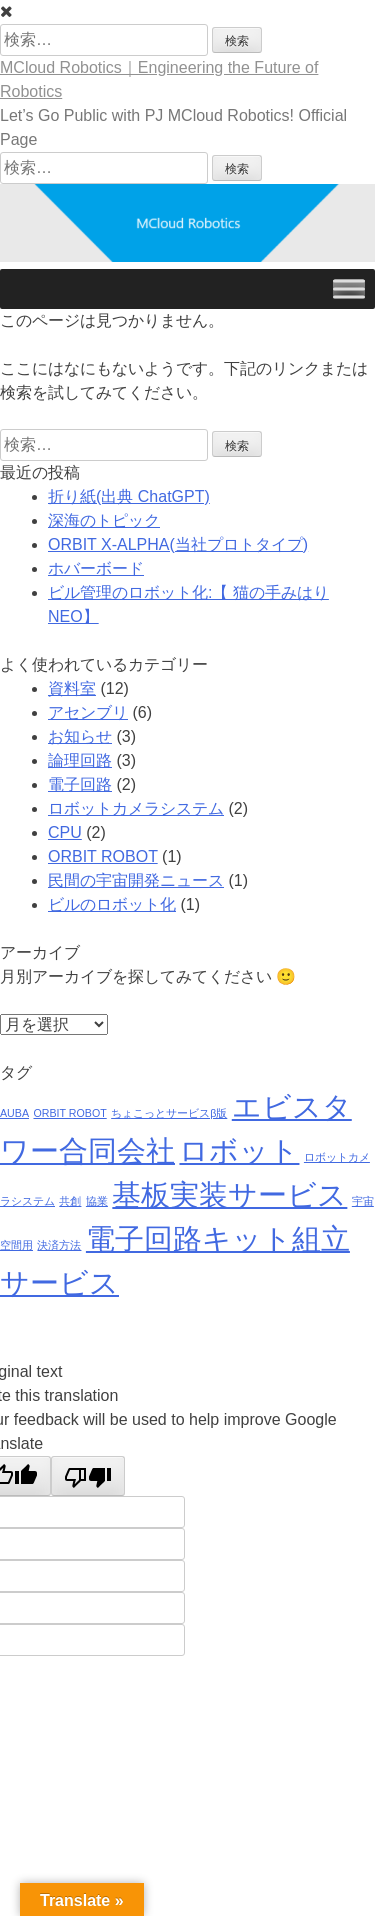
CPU (65, 832)
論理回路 (80, 760)
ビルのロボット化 (112, 904)
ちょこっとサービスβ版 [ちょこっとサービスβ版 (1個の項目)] (169, 1113)
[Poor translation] (88, 1476)
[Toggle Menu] (349, 288)
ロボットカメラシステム (136, 808)
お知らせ (80, 736)
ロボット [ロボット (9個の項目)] (239, 1150)
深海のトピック (104, 520)
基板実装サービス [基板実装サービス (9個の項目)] (229, 1194)
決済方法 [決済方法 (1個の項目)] (59, 1245)
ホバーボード (96, 568)
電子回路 (80, 784)
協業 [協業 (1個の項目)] (97, 1201)
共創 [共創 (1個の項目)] (70, 1201)
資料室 (72, 688)
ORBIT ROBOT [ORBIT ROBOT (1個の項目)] (69, 1113)
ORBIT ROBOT (103, 856)
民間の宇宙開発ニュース (136, 880)
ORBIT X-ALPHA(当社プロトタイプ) (178, 544)
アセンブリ (88, 712)
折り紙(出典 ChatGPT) (129, 496)
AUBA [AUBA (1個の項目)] (14, 1113)
